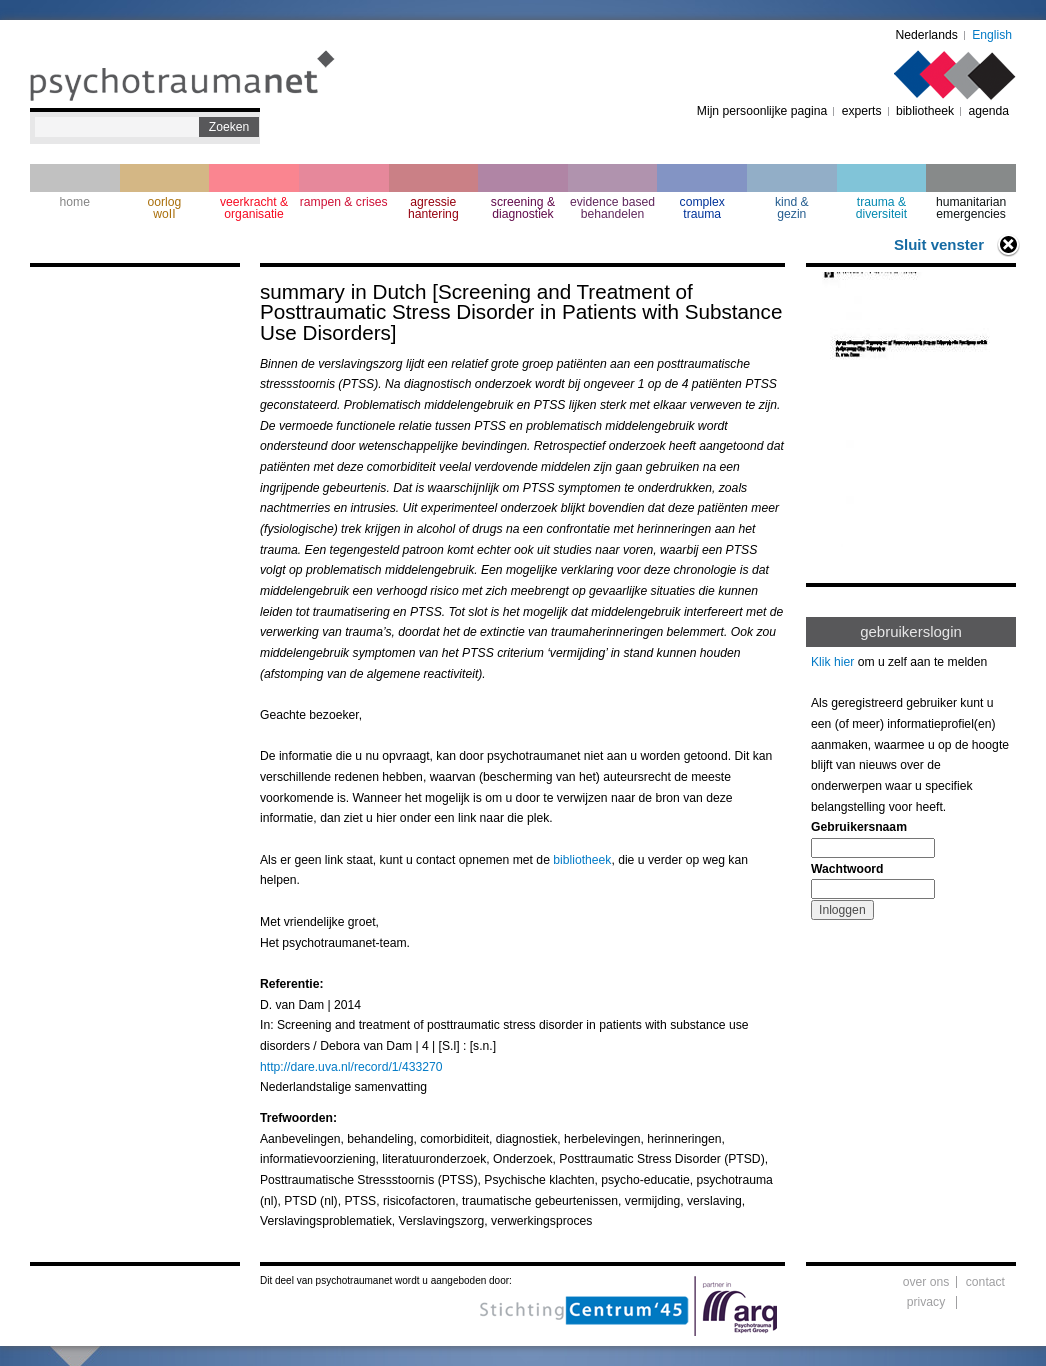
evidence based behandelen (612, 208)
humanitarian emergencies (971, 208)
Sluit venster (939, 244)
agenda (988, 111)
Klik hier (832, 662)
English (992, 35)
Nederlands (927, 35)
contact (985, 1282)
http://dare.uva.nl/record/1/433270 (351, 1067)
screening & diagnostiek (523, 208)
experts (862, 111)
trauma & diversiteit (881, 208)
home (75, 202)
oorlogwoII (165, 208)
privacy (926, 1302)
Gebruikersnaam (859, 827)
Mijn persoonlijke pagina (762, 111)
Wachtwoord (847, 869)
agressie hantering (433, 208)
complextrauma (702, 208)
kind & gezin (792, 208)
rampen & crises (344, 202)
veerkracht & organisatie (254, 208)
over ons (926, 1282)
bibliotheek (925, 111)
